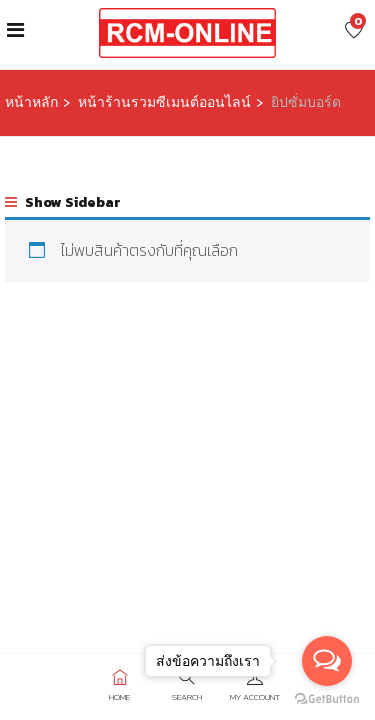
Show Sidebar (63, 202)
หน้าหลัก (31, 102)
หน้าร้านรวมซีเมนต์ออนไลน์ (164, 102)
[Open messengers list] (327, 661)
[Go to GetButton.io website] (327, 699)
